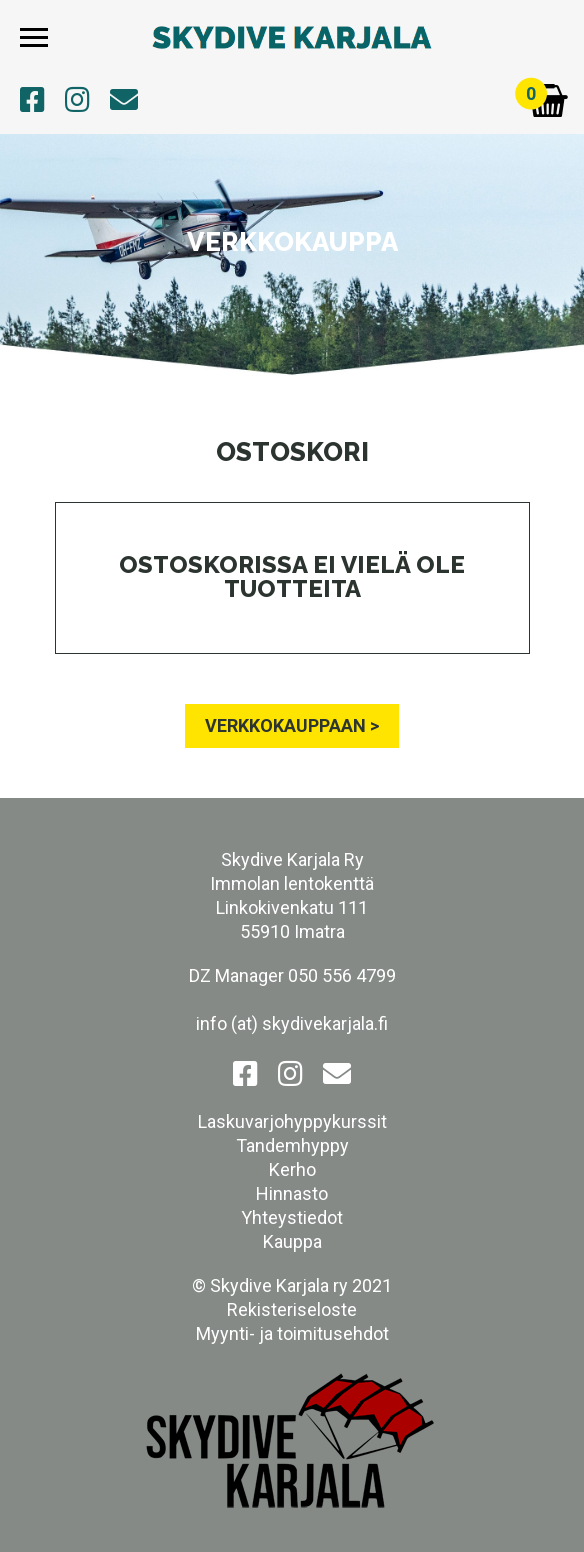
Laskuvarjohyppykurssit (292, 1121)
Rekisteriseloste (292, 1309)
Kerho (292, 1169)
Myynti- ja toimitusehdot (292, 1333)
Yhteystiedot (292, 1217)
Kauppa (292, 1241)
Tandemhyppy (292, 1145)
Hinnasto (292, 1193)
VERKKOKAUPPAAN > (292, 725)
